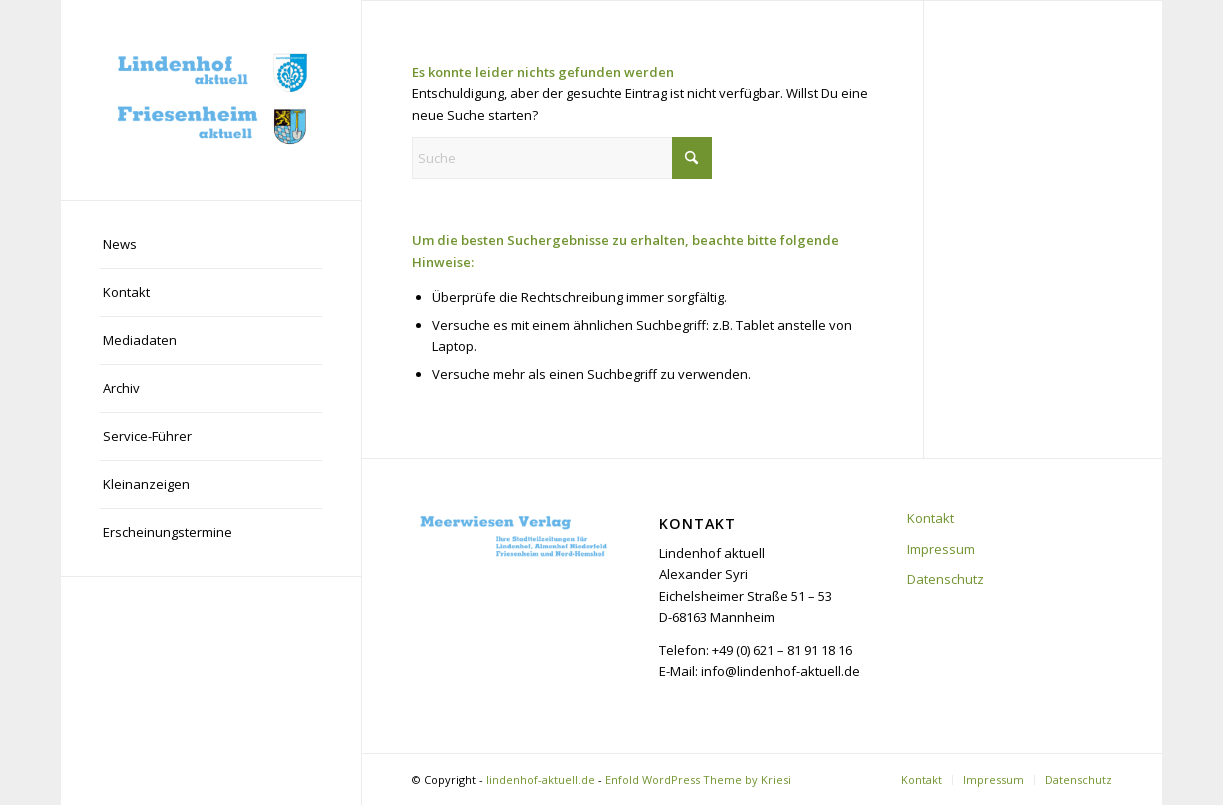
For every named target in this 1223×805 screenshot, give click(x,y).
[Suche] (562, 158)
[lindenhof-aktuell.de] (211, 100)
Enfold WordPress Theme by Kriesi (698, 779)
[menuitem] (211, 245)
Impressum (941, 549)
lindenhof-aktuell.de (540, 779)
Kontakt (930, 518)
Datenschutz (945, 579)
